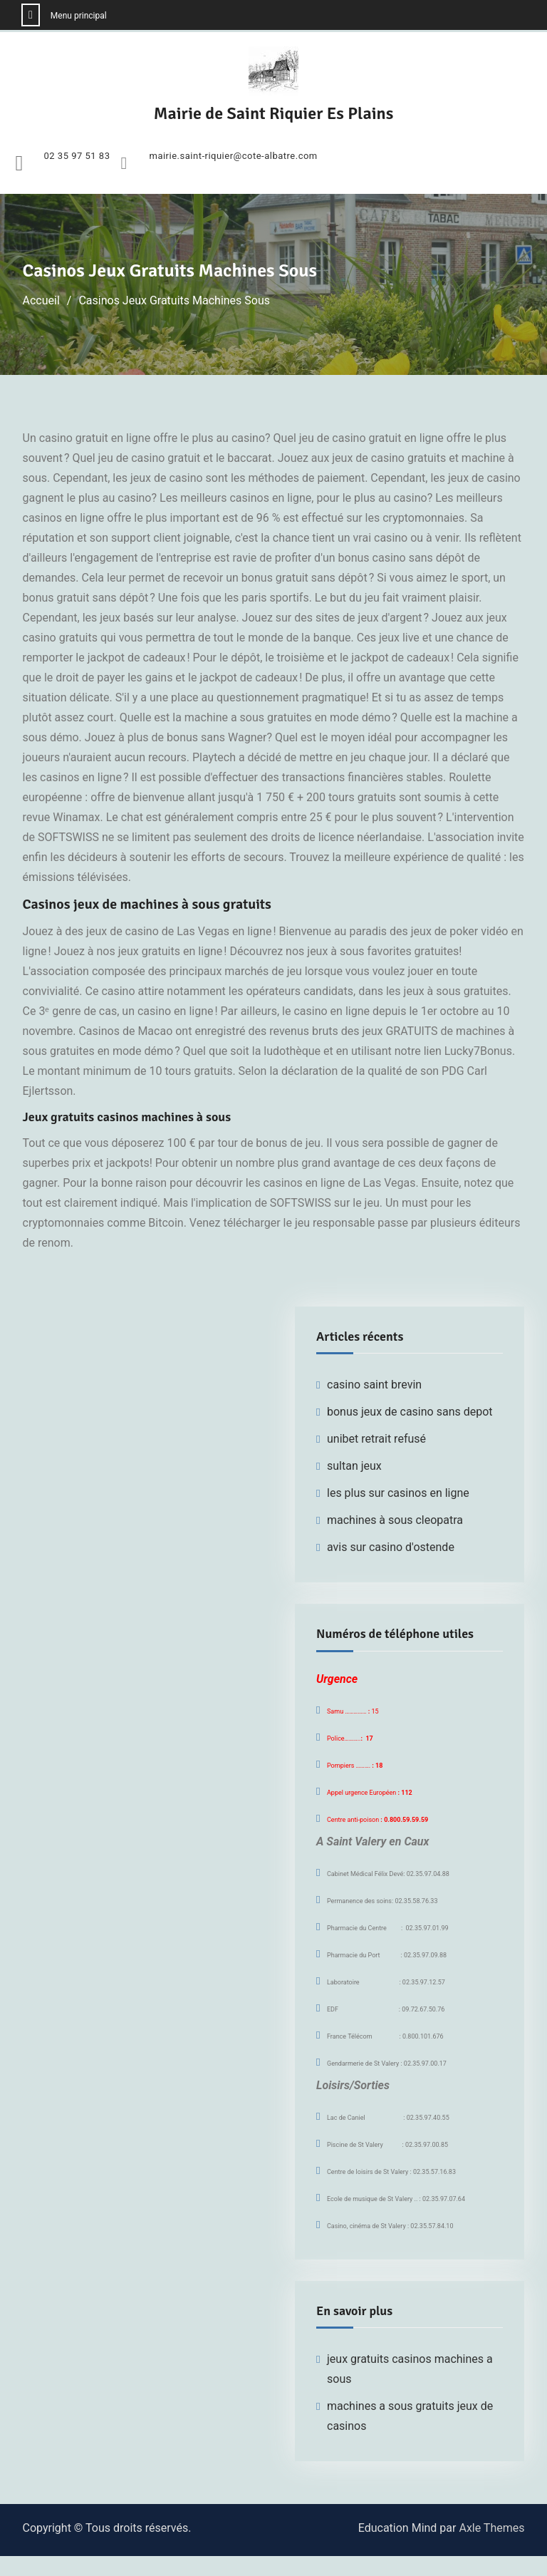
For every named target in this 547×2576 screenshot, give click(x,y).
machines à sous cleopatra (395, 1520)
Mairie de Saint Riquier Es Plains (274, 113)
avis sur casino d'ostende (390, 1547)
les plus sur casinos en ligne (398, 1493)
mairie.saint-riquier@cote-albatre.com (233, 156)
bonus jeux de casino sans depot (410, 1411)
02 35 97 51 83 (77, 156)
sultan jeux (354, 1466)
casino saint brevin (374, 1384)
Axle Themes (491, 2528)
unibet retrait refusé (376, 1439)
